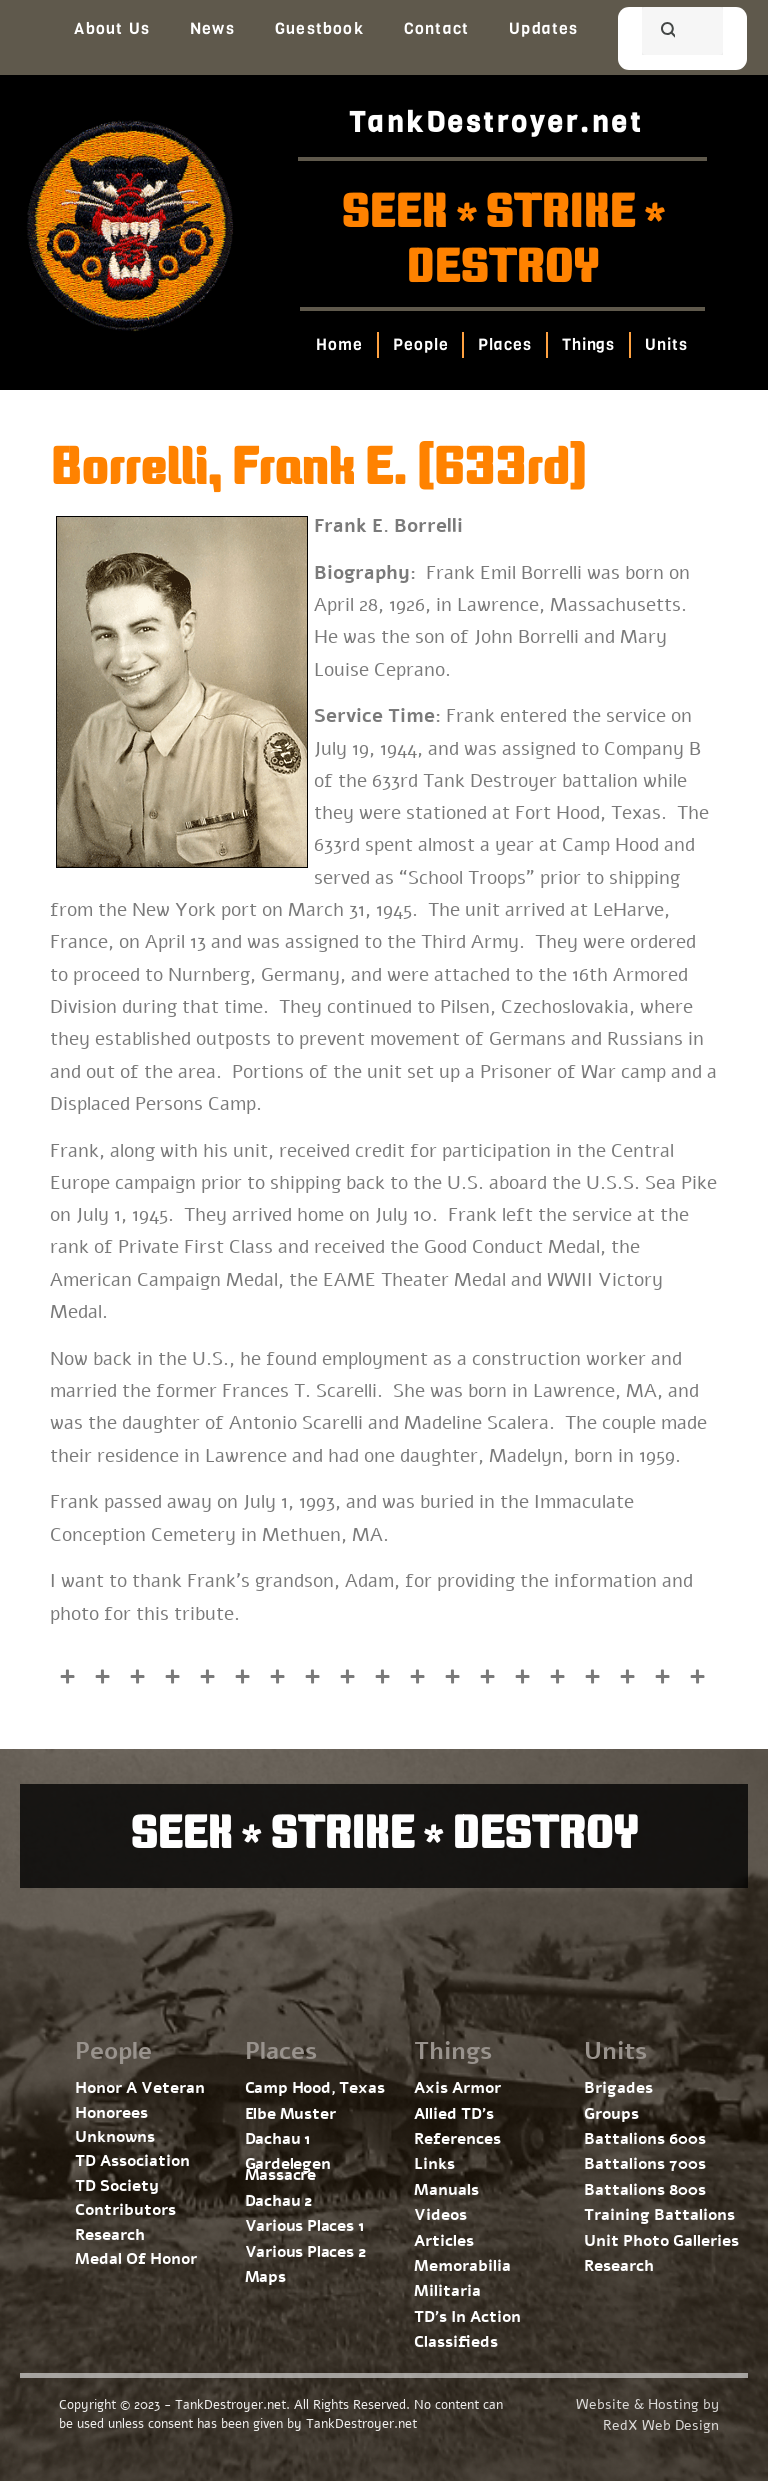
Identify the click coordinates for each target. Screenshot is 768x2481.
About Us (112, 28)
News (212, 28)
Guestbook (319, 28)
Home (340, 344)
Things (588, 344)
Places (505, 344)
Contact (436, 28)
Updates (543, 28)
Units (667, 344)
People (420, 344)
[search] (658, 33)
